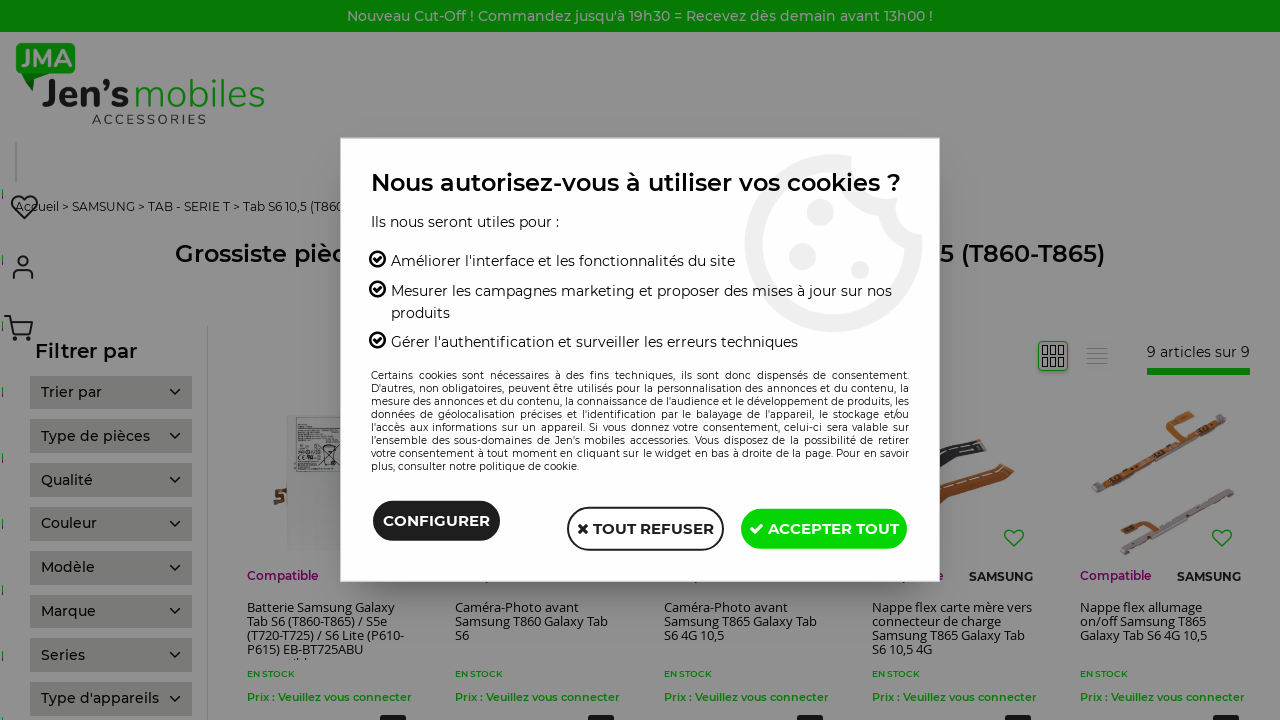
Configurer (436, 524)
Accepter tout (817, 524)
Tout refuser (624, 524)
